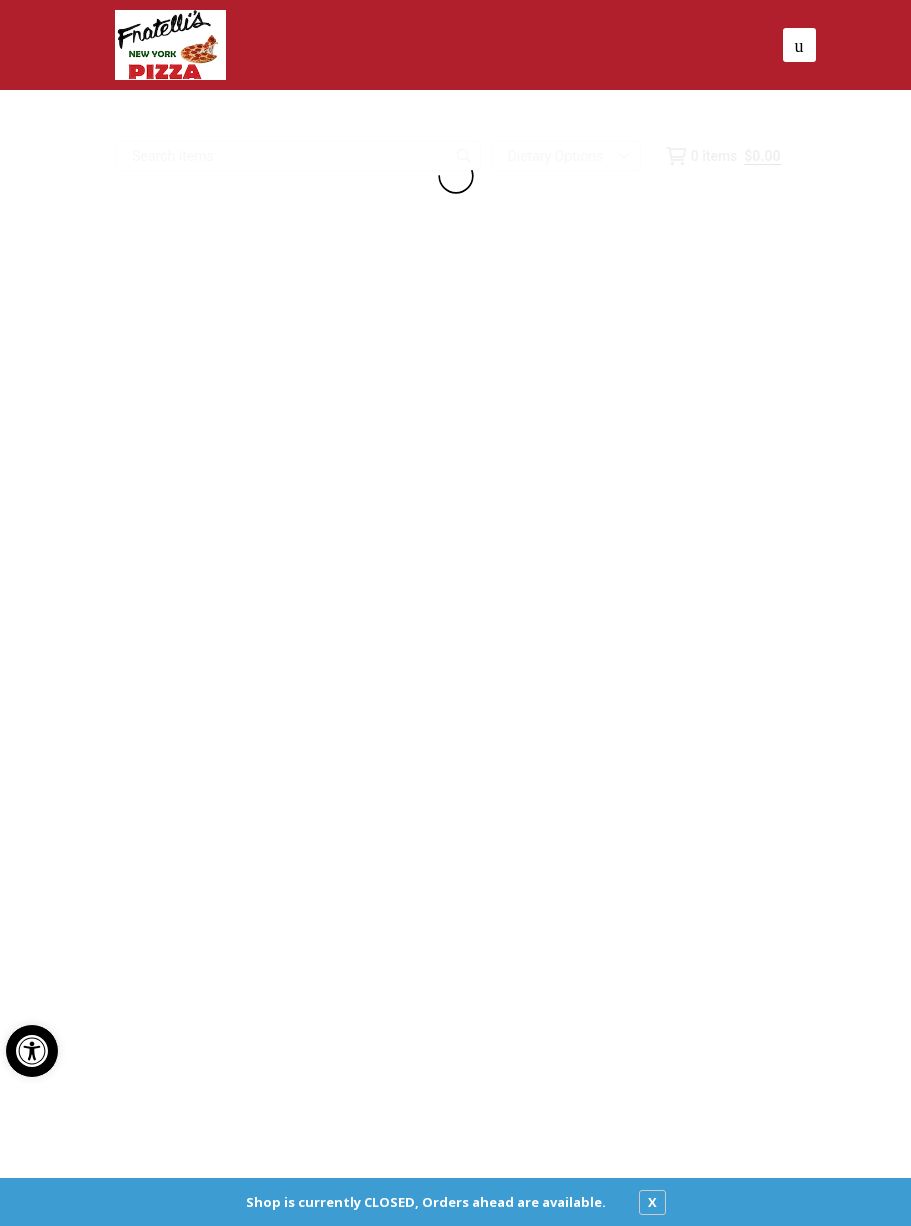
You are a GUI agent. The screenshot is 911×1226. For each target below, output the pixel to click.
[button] (32, 1051)
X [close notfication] (652, 1202)
